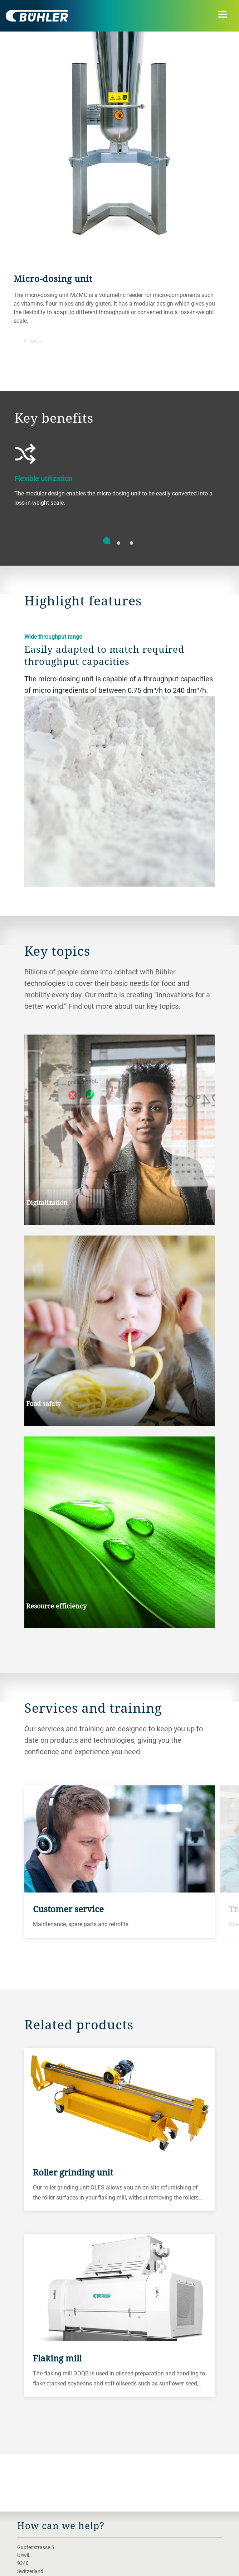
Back (33, 341)
